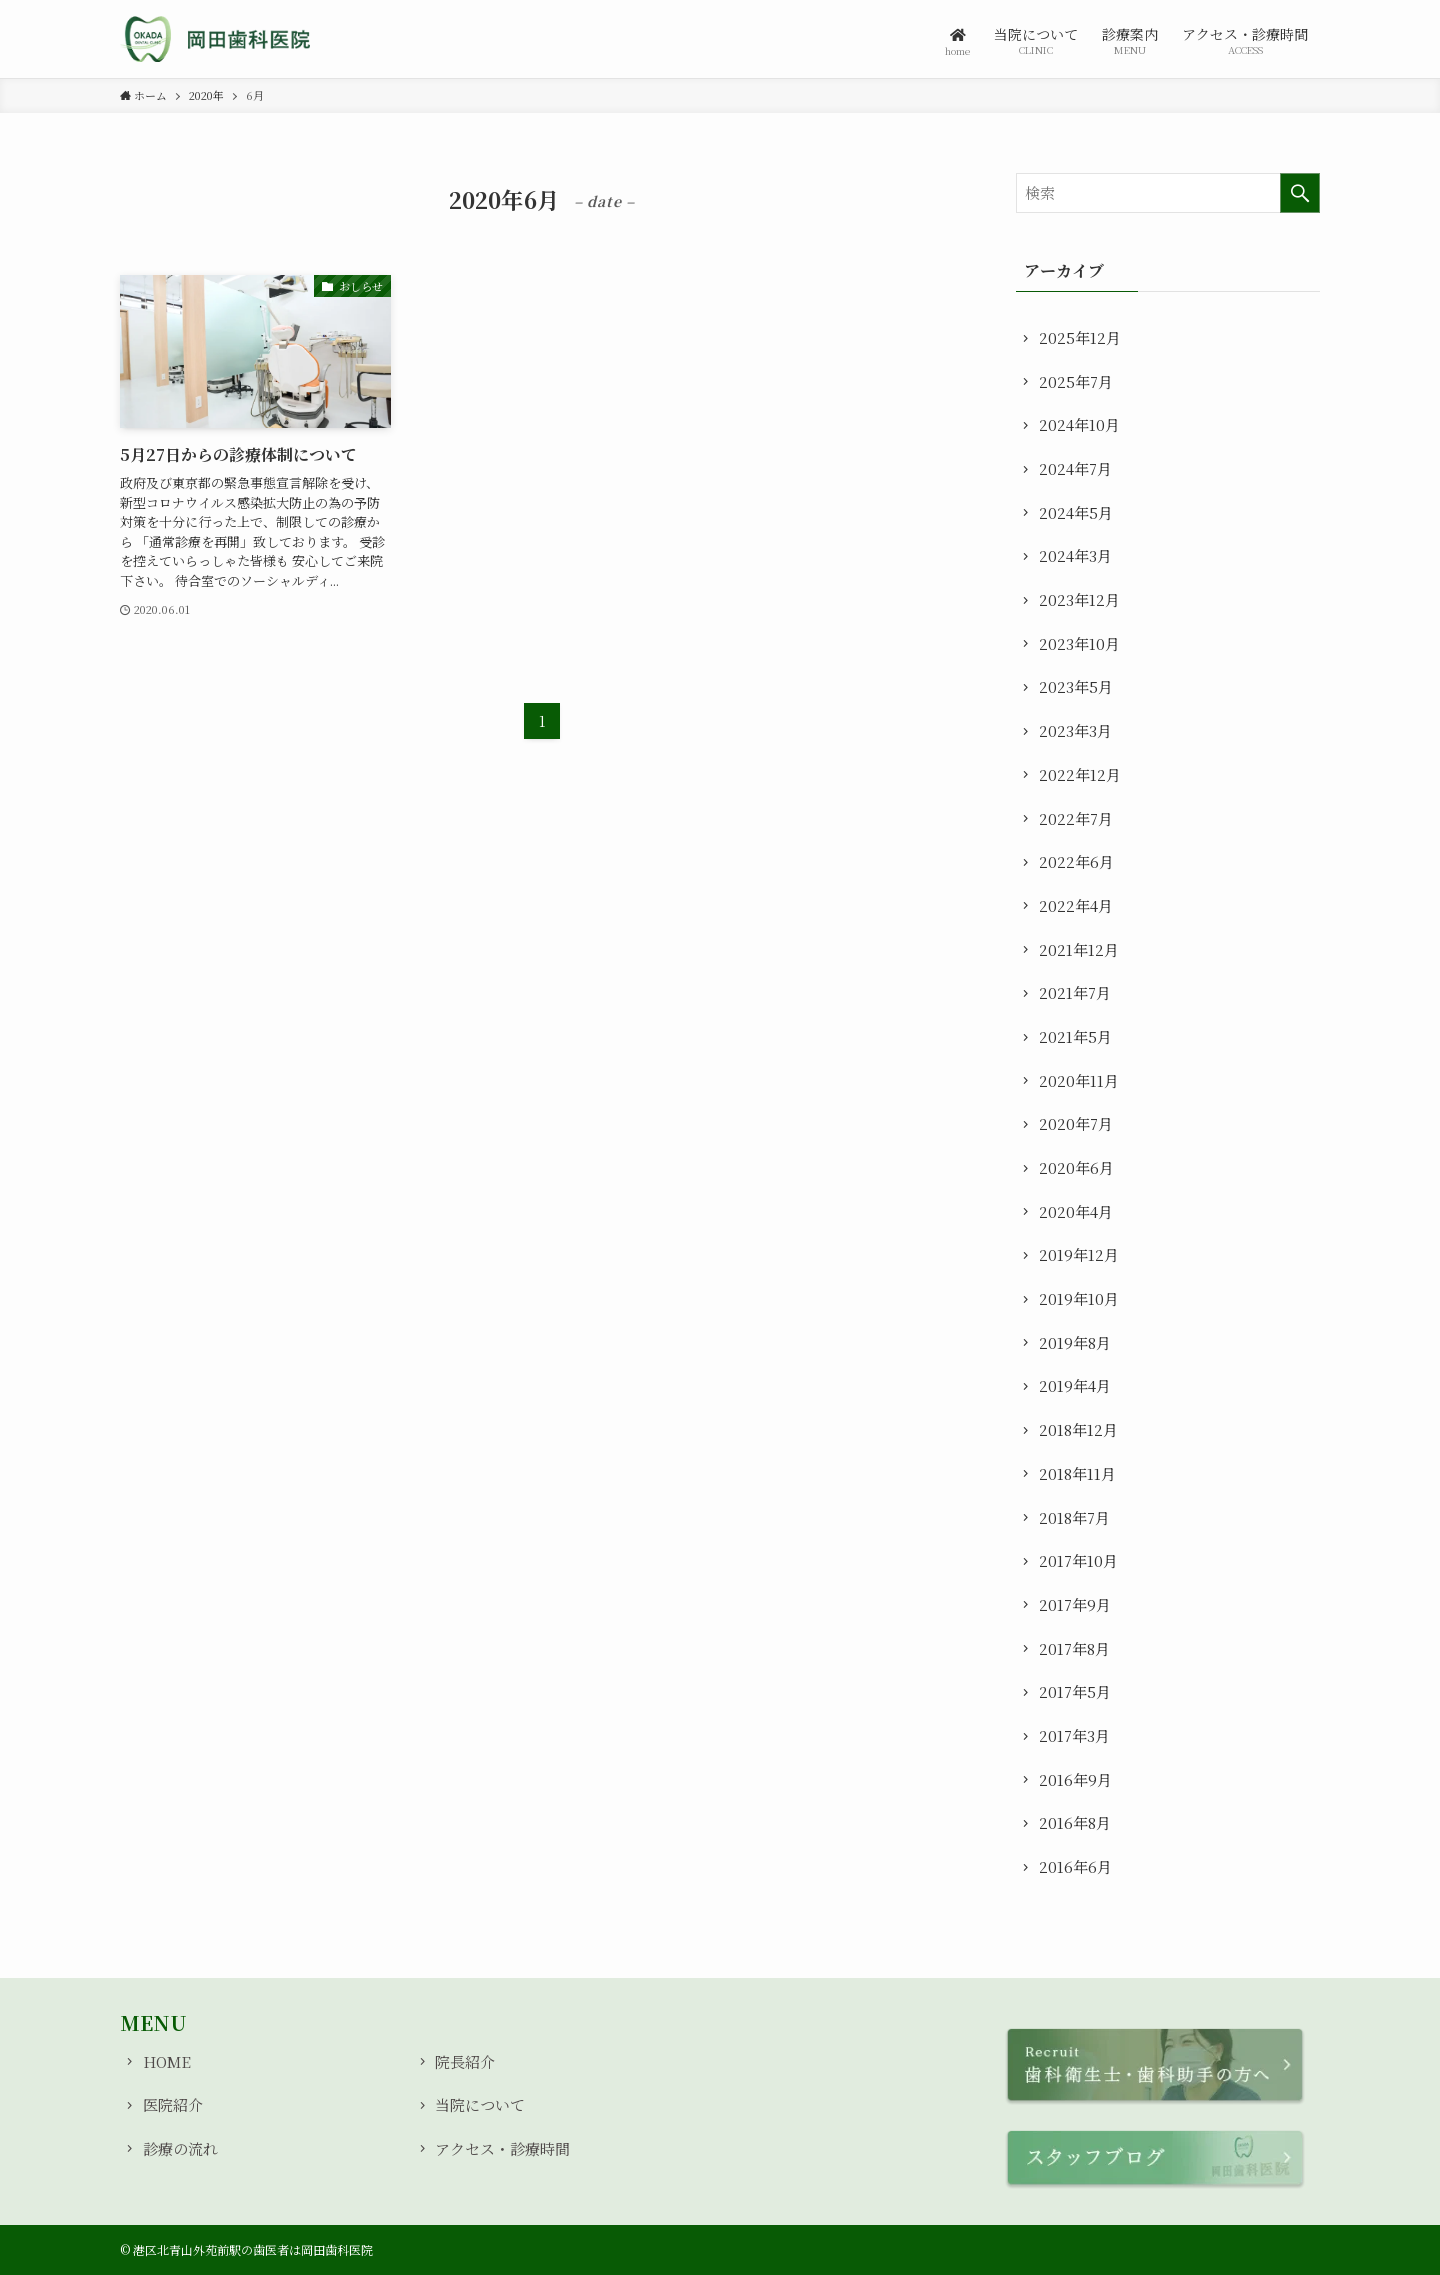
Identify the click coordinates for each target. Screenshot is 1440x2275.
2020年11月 (1079, 1080)
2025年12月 (1080, 337)
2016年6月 (1075, 1866)
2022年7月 (1076, 818)
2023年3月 (1075, 730)
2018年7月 (1074, 1517)
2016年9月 (1075, 1779)
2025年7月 (1076, 381)
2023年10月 (1079, 643)
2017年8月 (1074, 1648)
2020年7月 (1076, 1123)
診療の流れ (180, 2148)
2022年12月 (1080, 774)
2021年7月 (1075, 992)
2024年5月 (1076, 512)
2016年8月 (1075, 1822)
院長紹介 (465, 2061)
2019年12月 (1079, 1254)
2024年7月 (1075, 468)
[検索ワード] (1168, 193)
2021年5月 (1075, 1036)
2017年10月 (1078, 1560)
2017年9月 (1075, 1604)
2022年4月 (1076, 905)
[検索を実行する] (1300, 193)
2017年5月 (1075, 1691)
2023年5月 (1076, 686)
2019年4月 (1075, 1385)
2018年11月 (1077, 1473)
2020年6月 (1076, 1167)
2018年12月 (1078, 1429)
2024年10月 (1079, 424)
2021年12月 (1079, 949)
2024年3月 (1075, 555)
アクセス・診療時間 (502, 2148)
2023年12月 (1079, 599)
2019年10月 (1079, 1298)
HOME (167, 2061)
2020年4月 (1076, 1211)
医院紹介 (173, 2104)
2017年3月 (1074, 1735)
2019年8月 (1075, 1342)
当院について (480, 2104)
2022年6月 (1076, 861)
